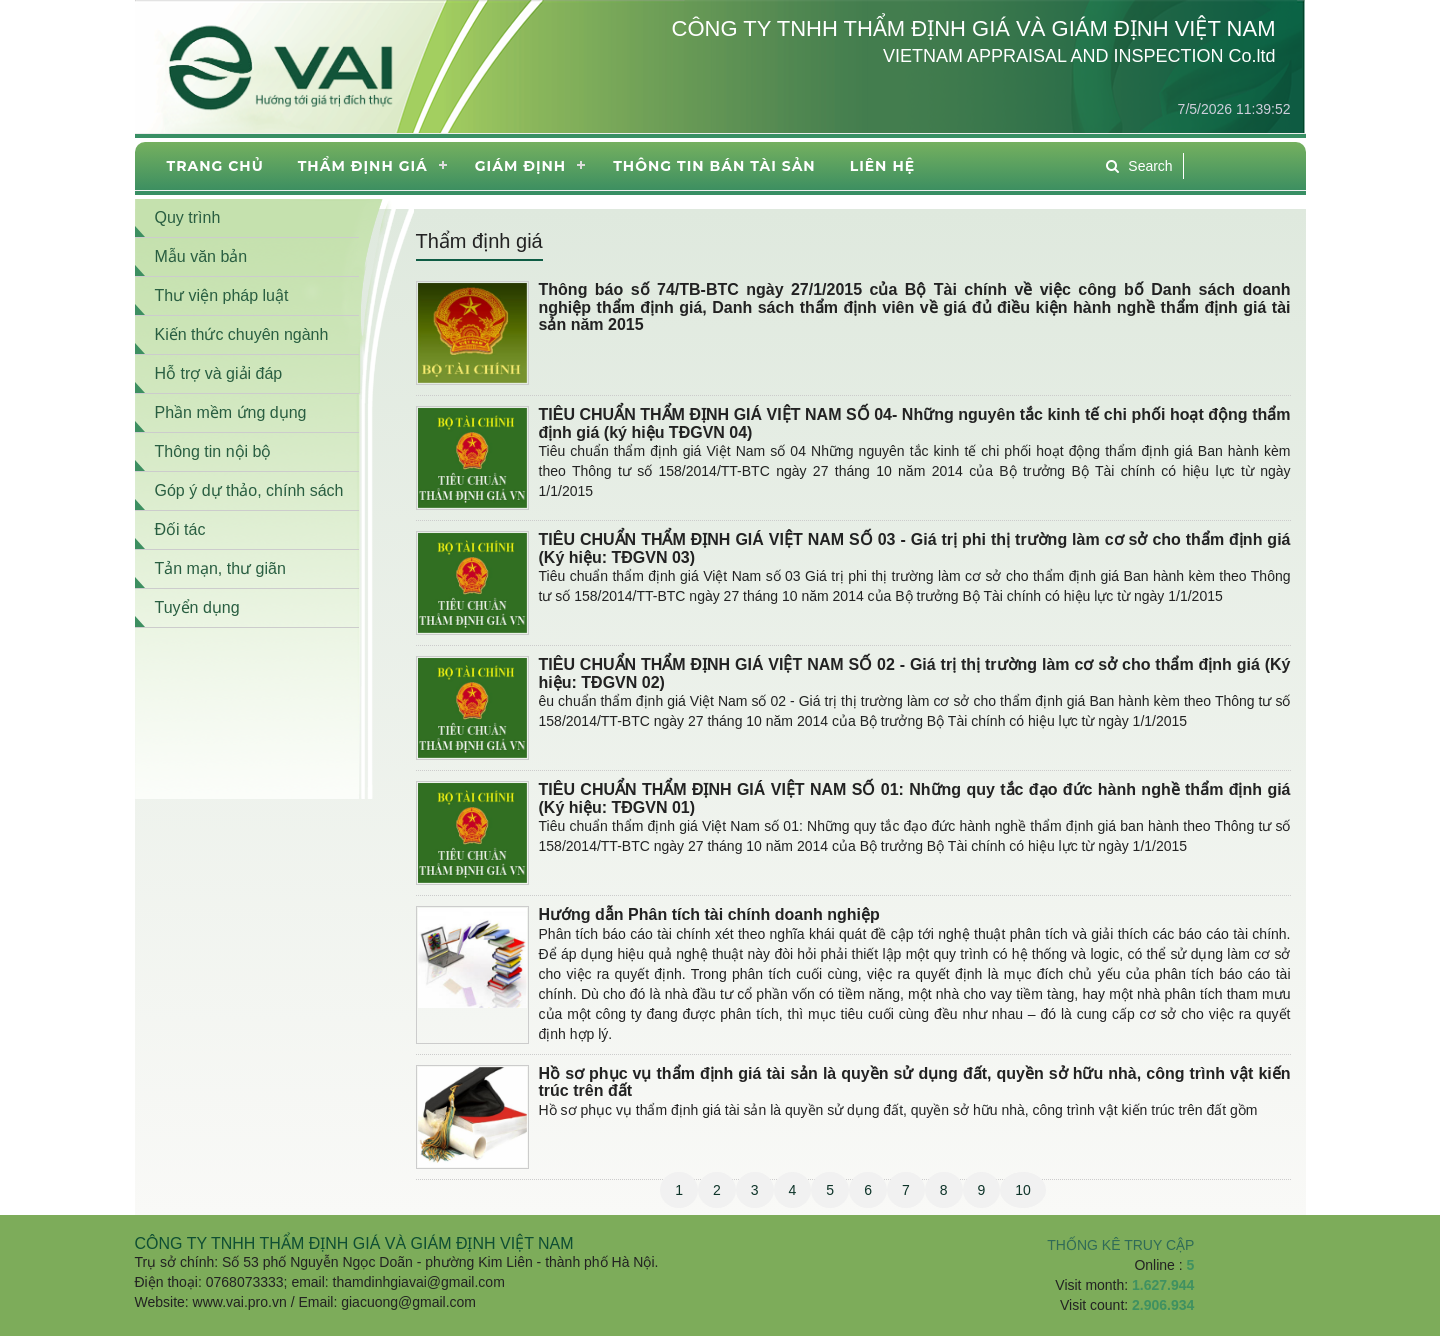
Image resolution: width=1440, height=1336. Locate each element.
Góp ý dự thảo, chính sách (249, 490)
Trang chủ (215, 166)
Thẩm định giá (363, 166)
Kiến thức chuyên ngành (242, 334)
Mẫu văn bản (201, 256)
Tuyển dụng (197, 607)
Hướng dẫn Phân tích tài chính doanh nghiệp (709, 914)
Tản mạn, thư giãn (220, 568)
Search (1139, 166)
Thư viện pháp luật (222, 295)
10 (1023, 1190)
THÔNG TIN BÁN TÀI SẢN (714, 166)
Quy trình (188, 217)
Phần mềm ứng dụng (231, 412)
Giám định (520, 166)
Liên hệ (882, 166)
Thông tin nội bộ (213, 451)
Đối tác (180, 529)
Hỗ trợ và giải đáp (219, 373)
